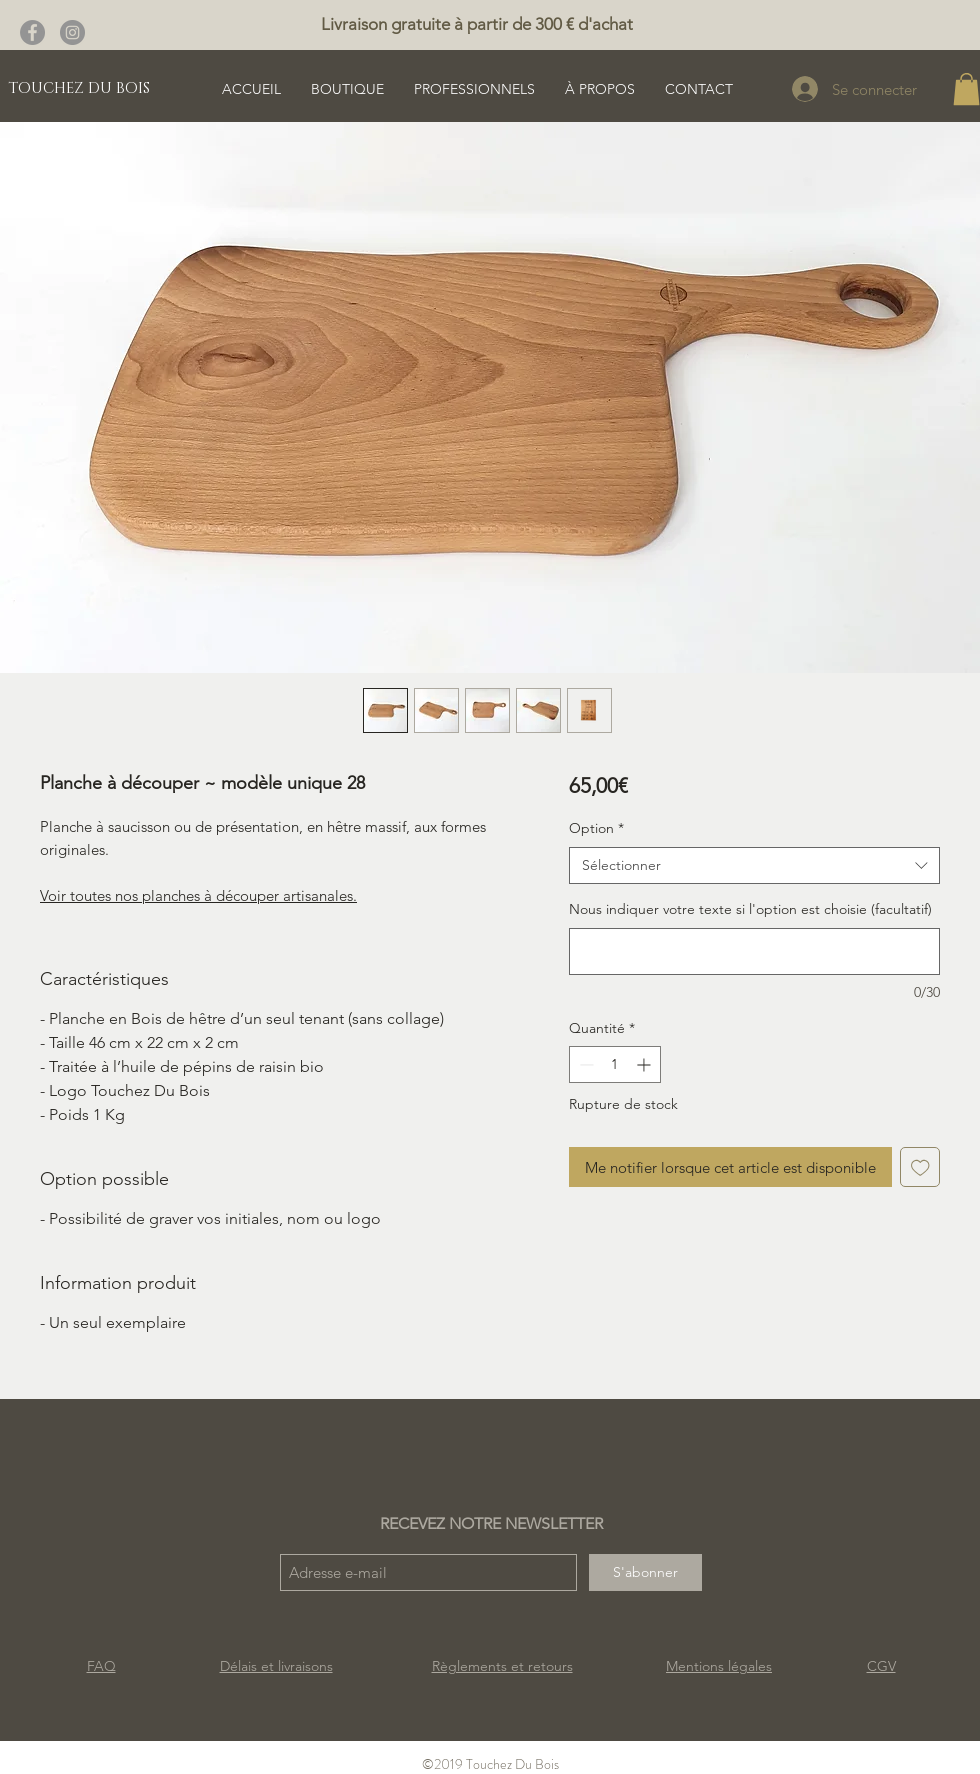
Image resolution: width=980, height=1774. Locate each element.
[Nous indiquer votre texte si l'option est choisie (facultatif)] (755, 951)
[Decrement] (584, 1064)
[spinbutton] (615, 1064)
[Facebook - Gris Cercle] (32, 32)
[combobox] (755, 866)
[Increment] (645, 1064)
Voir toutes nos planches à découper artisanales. (198, 895)
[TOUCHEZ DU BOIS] (79, 88)
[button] (966, 89)
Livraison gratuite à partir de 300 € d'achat (477, 24)
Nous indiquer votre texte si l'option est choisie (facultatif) (750, 909)
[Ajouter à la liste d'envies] (920, 1167)
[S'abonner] (645, 1572)
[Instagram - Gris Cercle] (72, 32)
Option (596, 828)
